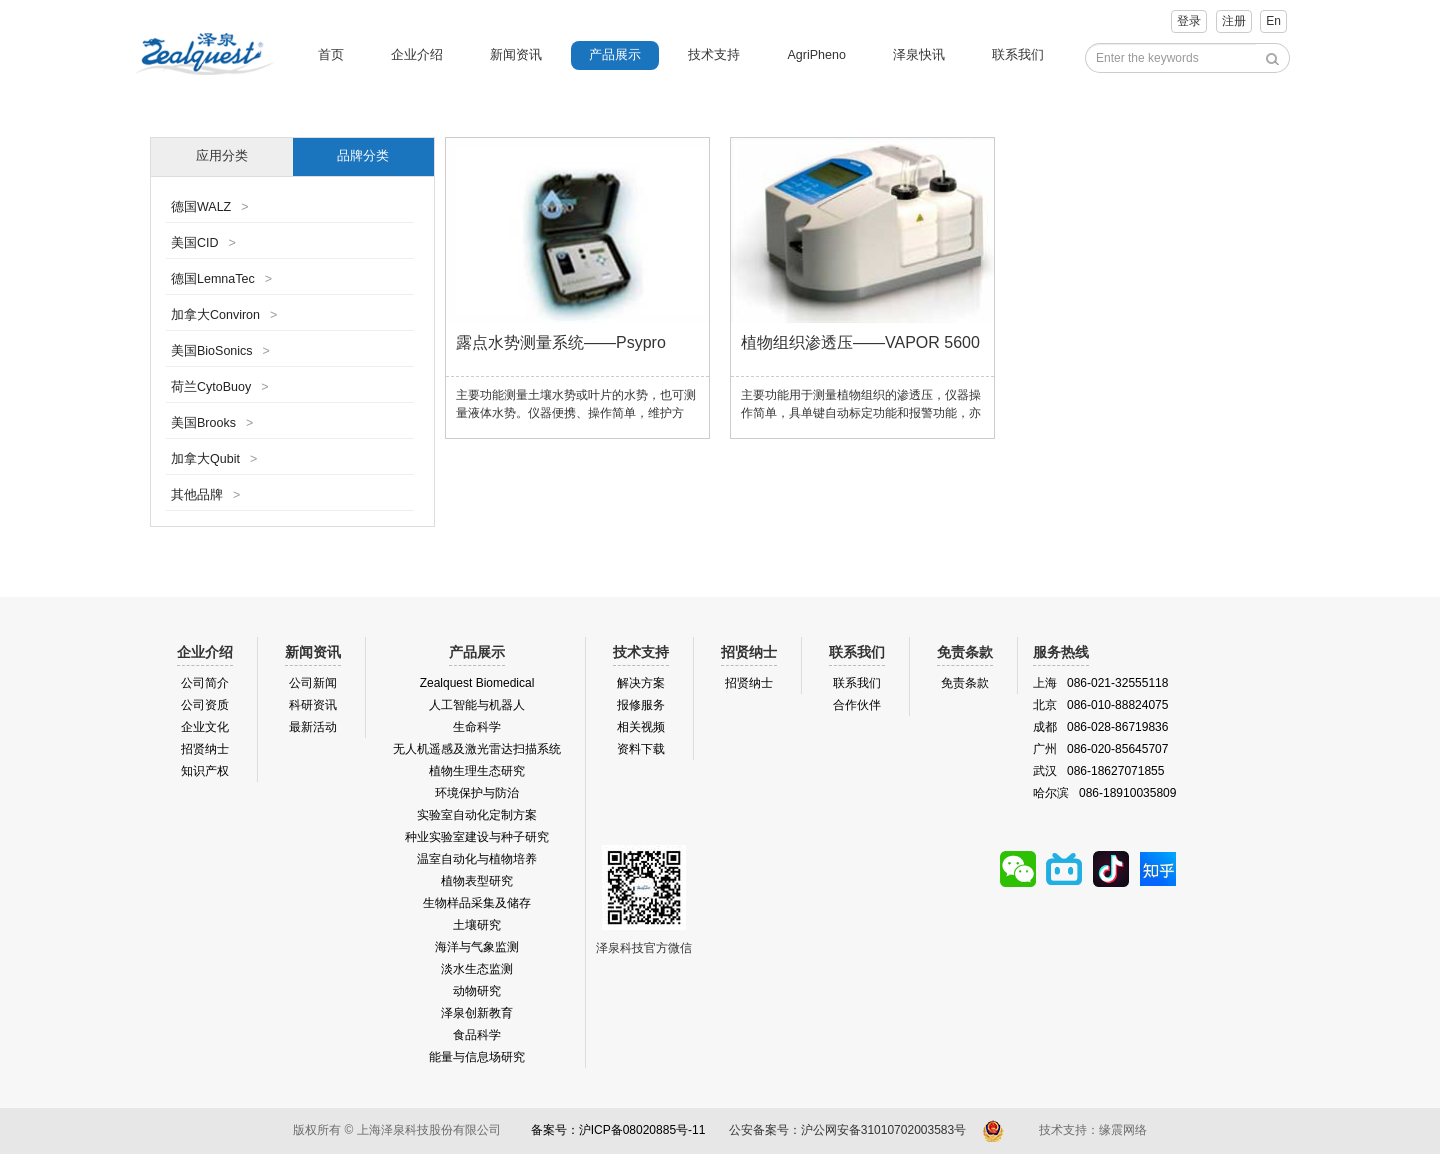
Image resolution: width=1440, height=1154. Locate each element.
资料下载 (641, 749)
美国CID (203, 243)
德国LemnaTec (221, 279)
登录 (1189, 21)
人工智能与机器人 (477, 705)
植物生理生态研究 (477, 771)
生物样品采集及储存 (477, 903)
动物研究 (477, 991)
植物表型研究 (477, 881)
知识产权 (205, 771)
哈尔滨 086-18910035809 (1104, 793)
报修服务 (641, 705)
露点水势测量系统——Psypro (561, 342)
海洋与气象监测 (477, 947)
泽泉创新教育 (477, 1013)
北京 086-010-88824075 (1100, 705)
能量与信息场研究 (477, 1057)
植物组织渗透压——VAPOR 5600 (860, 342)
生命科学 (477, 727)
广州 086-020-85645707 (1100, 749)
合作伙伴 (857, 705)
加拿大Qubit (214, 459)
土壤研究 (477, 925)
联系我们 (1018, 55)
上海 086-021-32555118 (1100, 683)
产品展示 (615, 55)
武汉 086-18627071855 (1098, 771)
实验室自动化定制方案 (477, 815)
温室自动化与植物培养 (477, 859)
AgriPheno (816, 55)
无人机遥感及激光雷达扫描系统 (477, 749)
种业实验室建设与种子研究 (477, 837)
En (1273, 21)
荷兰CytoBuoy (220, 387)
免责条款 (965, 683)
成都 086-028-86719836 (1100, 727)
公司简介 (205, 683)
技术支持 (714, 55)
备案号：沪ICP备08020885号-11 (618, 1130)
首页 (331, 55)
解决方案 (641, 683)
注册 (1234, 21)
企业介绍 (417, 55)
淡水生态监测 (477, 969)
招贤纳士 (205, 749)
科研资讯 (313, 705)
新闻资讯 (516, 55)
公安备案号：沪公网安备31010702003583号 (849, 1130)
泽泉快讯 (919, 55)
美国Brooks (212, 423)
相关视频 (641, 727)
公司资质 (205, 705)
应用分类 (222, 156)
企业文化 (205, 727)
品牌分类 (363, 156)
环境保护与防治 (477, 793)
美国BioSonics (220, 351)
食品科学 (477, 1035)
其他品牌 (205, 495)
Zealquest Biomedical (477, 683)
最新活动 (313, 727)
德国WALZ (210, 207)
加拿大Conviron (224, 315)
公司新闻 (313, 683)
